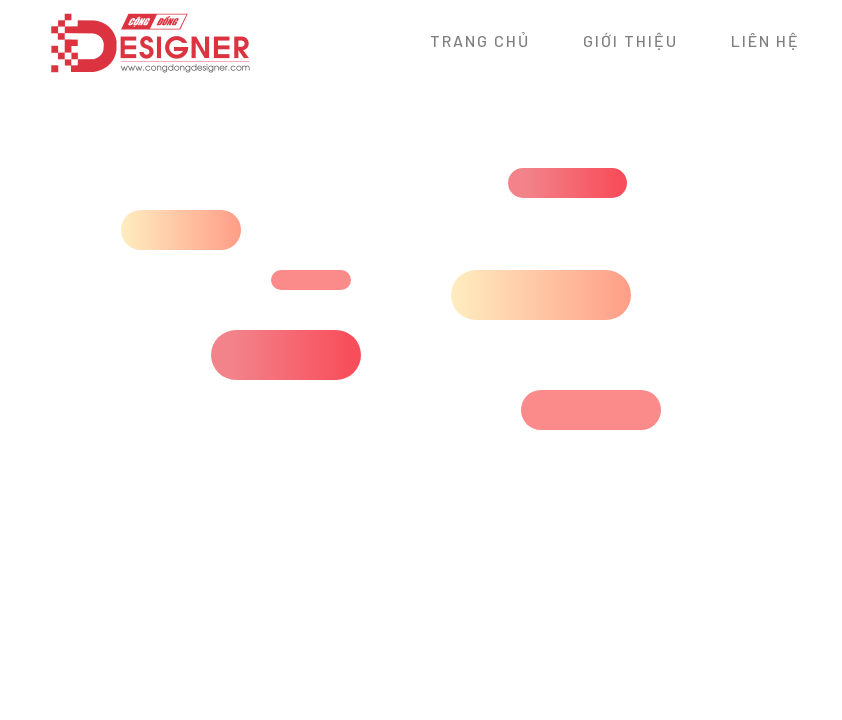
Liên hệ (765, 40)
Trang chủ (480, 40)
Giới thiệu (630, 40)
